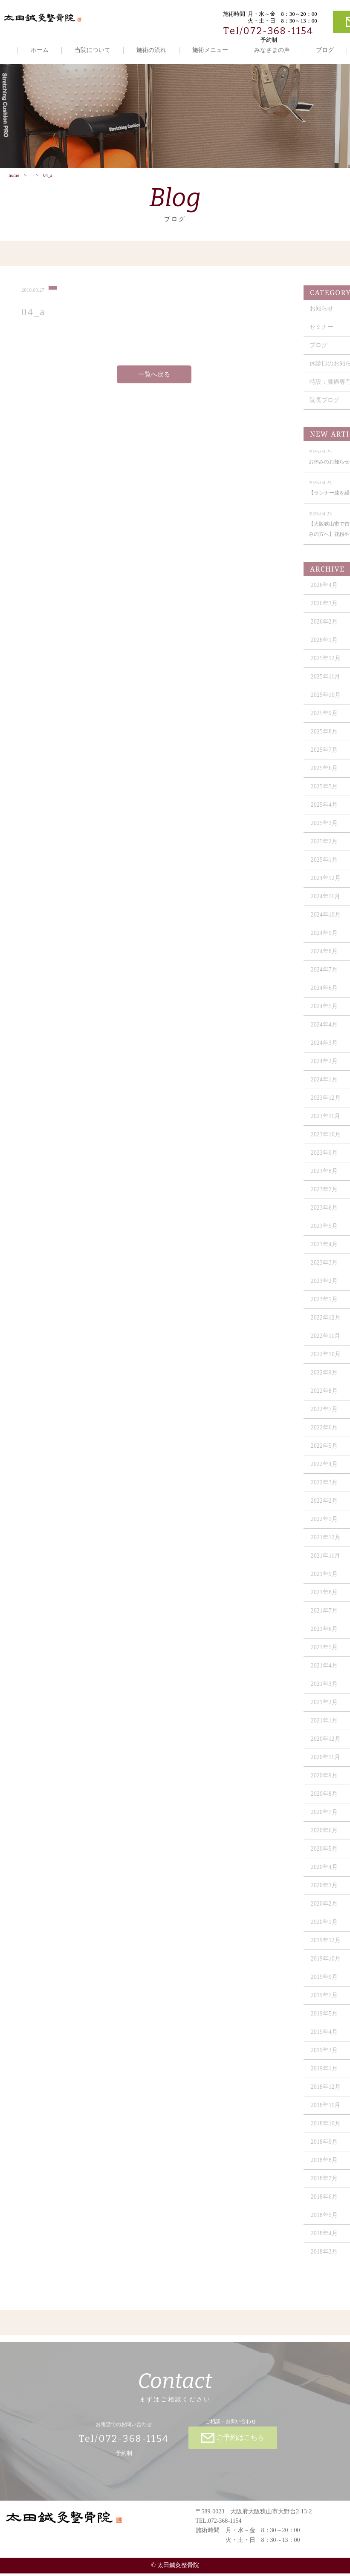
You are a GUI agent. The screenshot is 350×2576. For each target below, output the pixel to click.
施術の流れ (151, 50)
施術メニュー (210, 50)
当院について (92, 50)
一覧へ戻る (154, 382)
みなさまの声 (272, 50)
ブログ (325, 50)
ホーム (40, 50)
